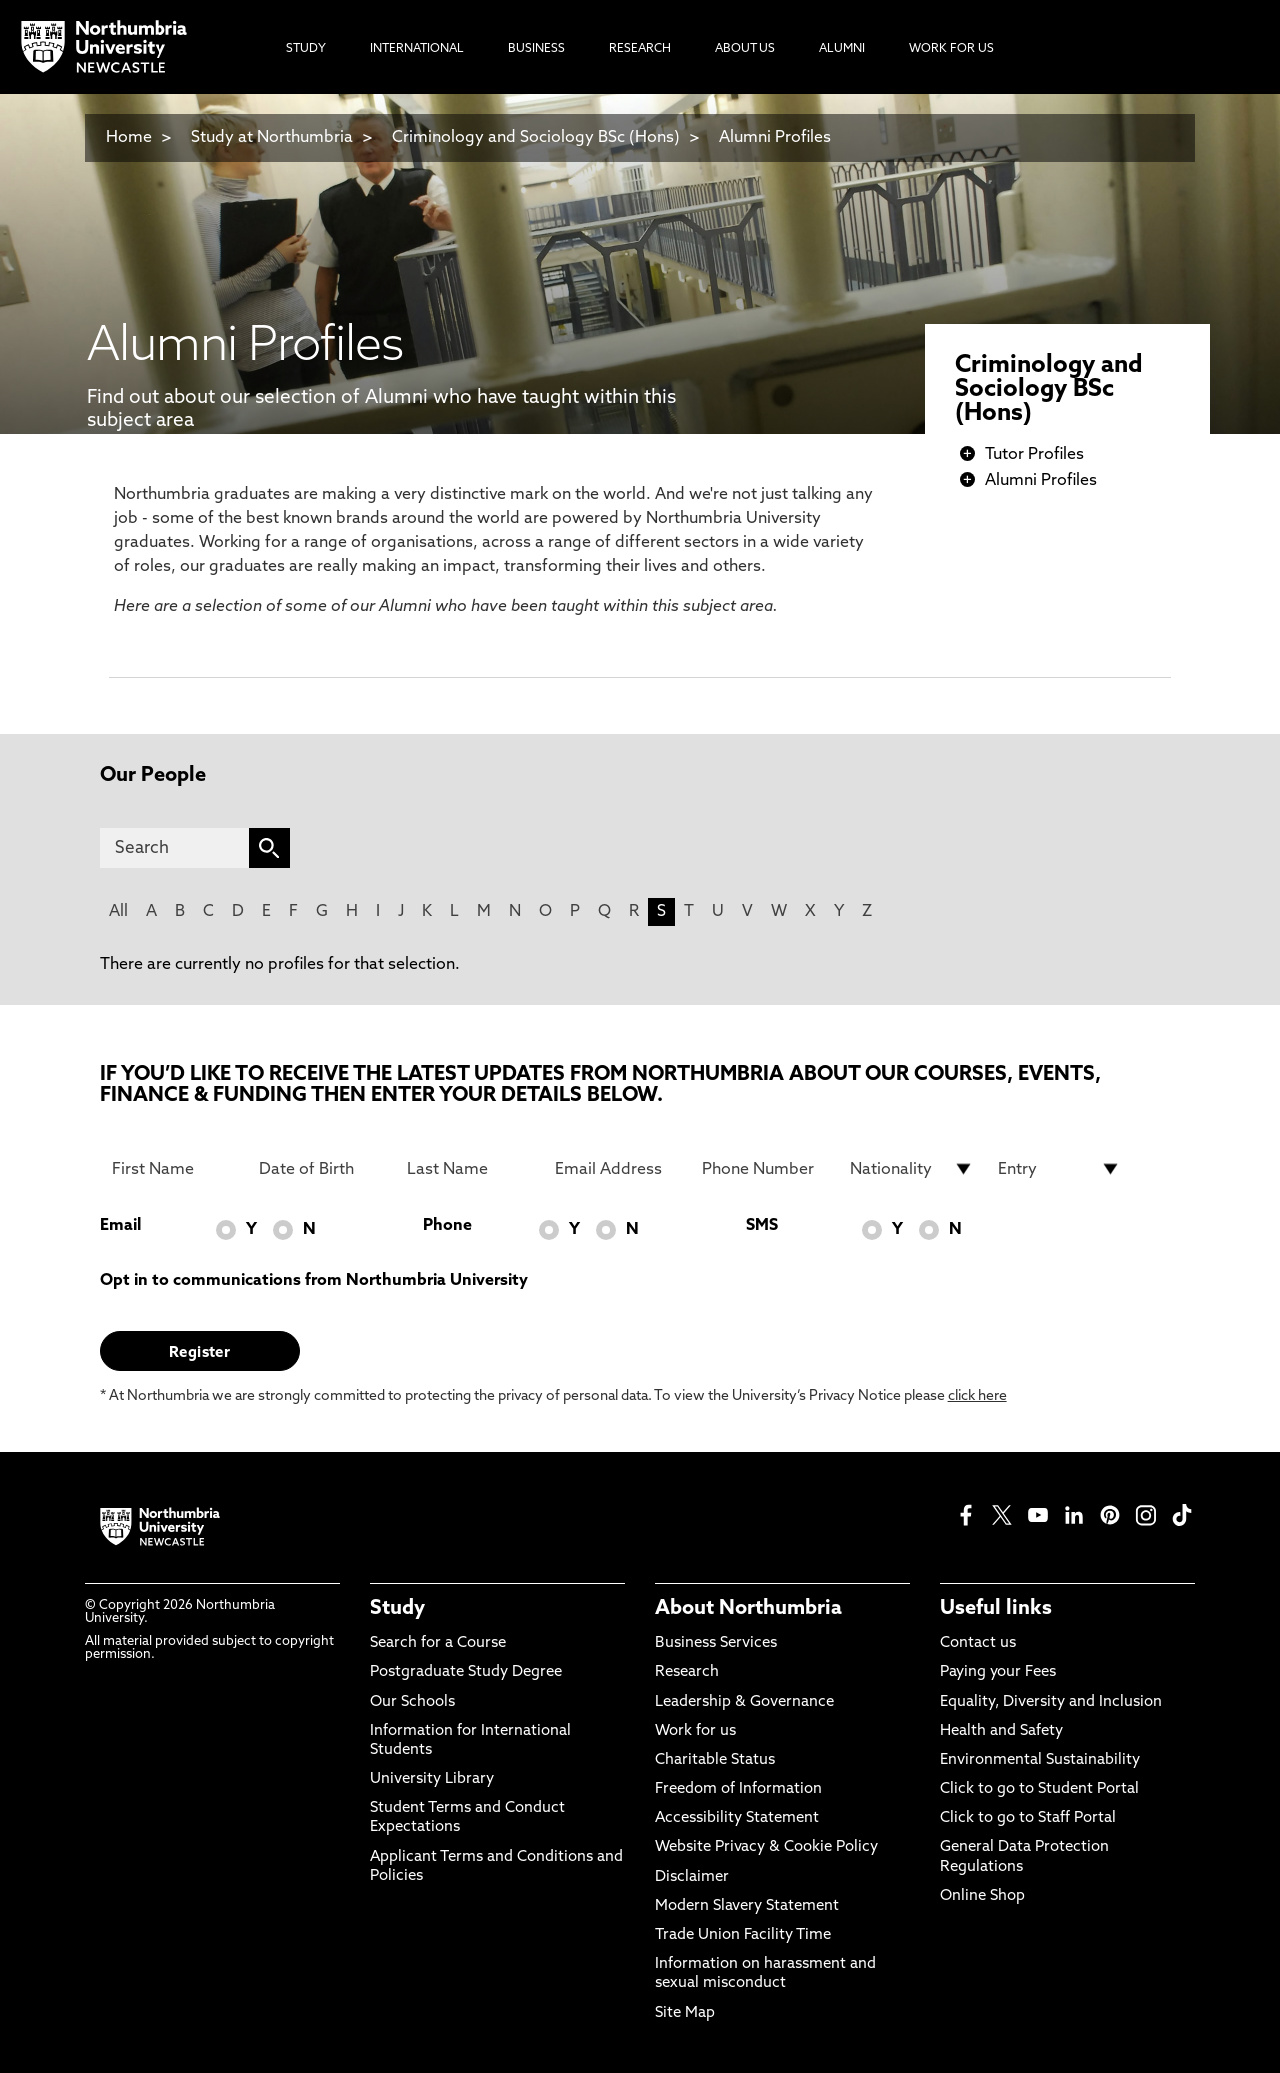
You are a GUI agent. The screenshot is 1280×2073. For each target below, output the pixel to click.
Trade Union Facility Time (743, 1935)
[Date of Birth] (321, 1169)
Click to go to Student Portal (1039, 1789)
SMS (762, 1226)
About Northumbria (748, 1609)
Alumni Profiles (775, 138)
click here (977, 1396)
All (118, 912)
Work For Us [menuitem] (951, 49)
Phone (447, 1226)
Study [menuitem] (306, 49)
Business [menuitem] (536, 49)
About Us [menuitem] (745, 49)
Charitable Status (715, 1760)
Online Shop (982, 1896)
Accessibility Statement (737, 1818)
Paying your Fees (998, 1672)
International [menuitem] (417, 49)
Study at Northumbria (272, 138)
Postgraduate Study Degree (466, 1672)
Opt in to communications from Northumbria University (314, 1281)
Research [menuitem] (640, 49)
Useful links (996, 1609)
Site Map (685, 2013)
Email (120, 1226)
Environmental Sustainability (1040, 1760)
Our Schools (412, 1702)
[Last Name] (469, 1169)
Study (397, 1609)
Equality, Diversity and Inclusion (1051, 1702)
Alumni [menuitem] (842, 49)
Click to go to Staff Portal (1028, 1818)
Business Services (716, 1643)
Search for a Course (438, 1643)
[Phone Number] (764, 1169)
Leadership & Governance (744, 1702)
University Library (432, 1779)
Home (129, 138)
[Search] (174, 848)
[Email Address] (617, 1169)
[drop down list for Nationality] (912, 1169)
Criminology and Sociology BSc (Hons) (536, 138)
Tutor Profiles (1034, 455)
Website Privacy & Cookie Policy (766, 1847)
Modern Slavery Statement (747, 1906)
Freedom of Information (738, 1789)
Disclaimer (692, 1877)
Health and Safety (1001, 1731)
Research (687, 1672)
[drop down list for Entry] (1060, 1169)
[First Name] (174, 1169)
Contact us (978, 1643)
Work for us (695, 1731)
